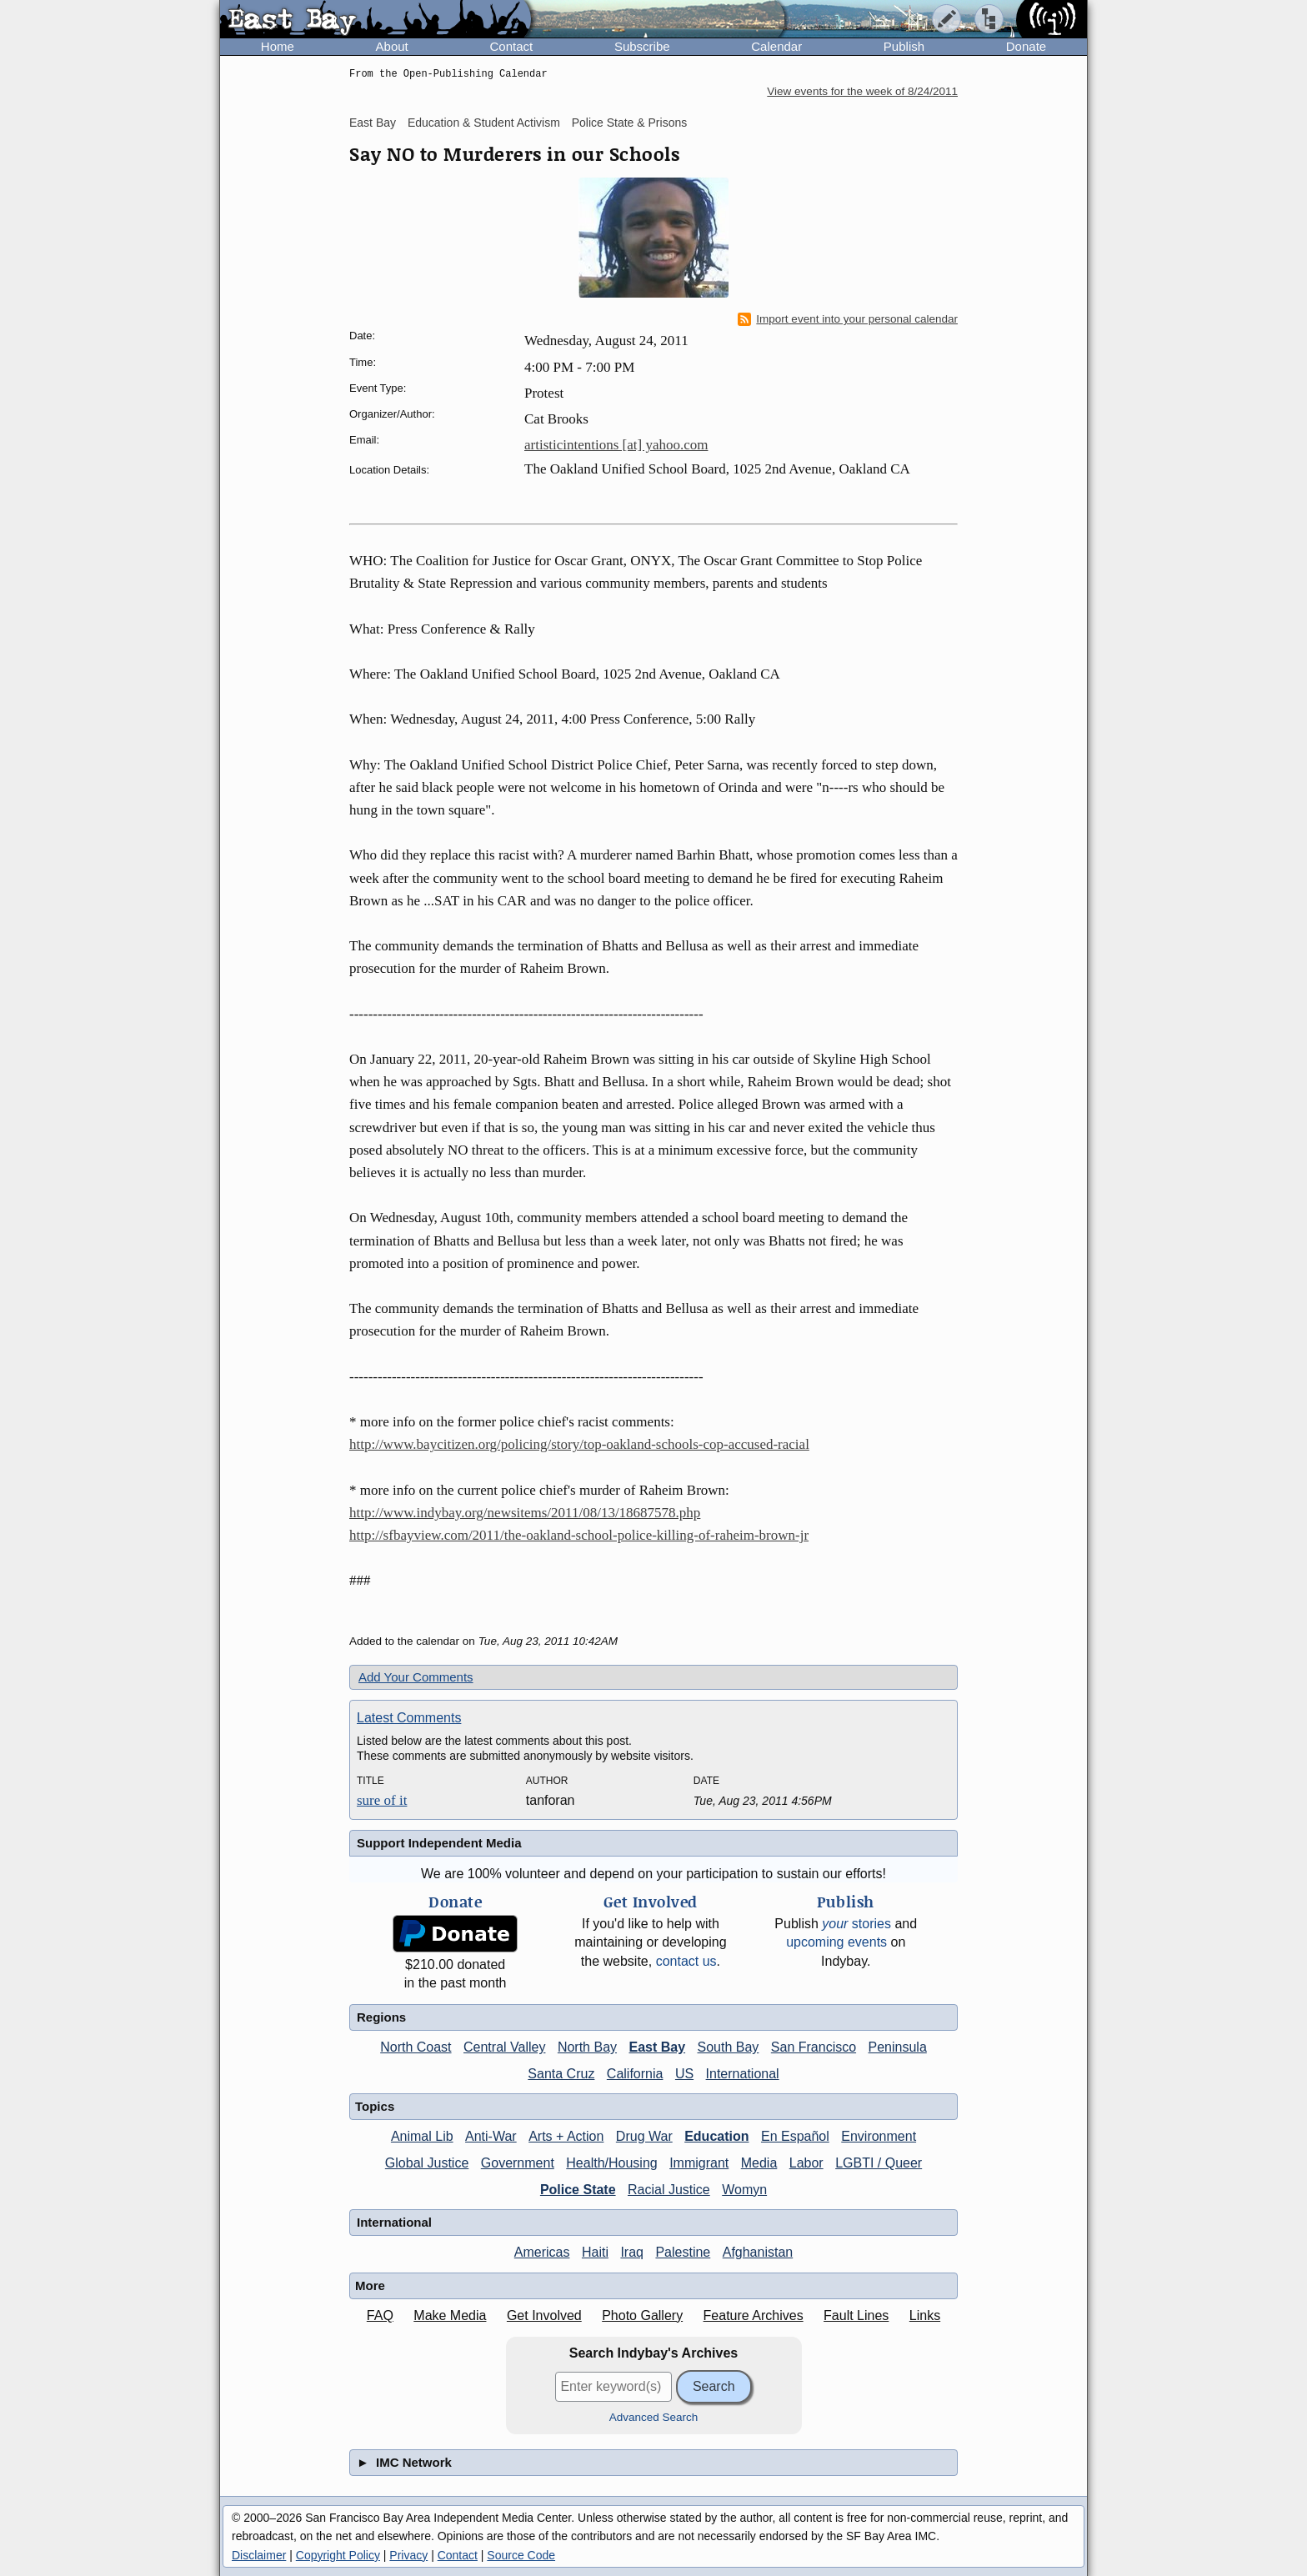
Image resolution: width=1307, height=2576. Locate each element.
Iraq (631, 2252)
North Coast (415, 2047)
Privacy (408, 2555)
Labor (806, 2163)
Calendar (776, 46)
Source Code (521, 2555)
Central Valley (504, 2047)
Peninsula (898, 2047)
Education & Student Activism (484, 122)
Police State (578, 2190)
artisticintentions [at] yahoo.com (616, 445)
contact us (686, 1961)
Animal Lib (422, 2136)
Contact (511, 46)
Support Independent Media (439, 1843)
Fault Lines (856, 2315)
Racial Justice (669, 2190)
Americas (542, 2252)
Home (277, 46)
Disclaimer (259, 2555)
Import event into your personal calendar (848, 319)
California (635, 2074)
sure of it (382, 1800)
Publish (904, 46)
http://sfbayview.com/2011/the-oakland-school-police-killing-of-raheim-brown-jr (579, 1535)
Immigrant (699, 2163)
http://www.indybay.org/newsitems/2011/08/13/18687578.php (524, 1513)
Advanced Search (654, 2417)
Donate (1026, 46)
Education (716, 2136)
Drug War (644, 2136)
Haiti (595, 2252)
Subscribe (642, 46)
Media (759, 2163)
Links (924, 2315)
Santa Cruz (561, 2074)
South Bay (728, 2047)
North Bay (587, 2047)
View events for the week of (862, 91)
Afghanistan (758, 2252)
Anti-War (491, 2136)
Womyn (744, 2190)
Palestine (682, 2252)
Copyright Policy (338, 2555)
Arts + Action (565, 2136)
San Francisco (813, 2047)
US (684, 2074)
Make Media (449, 2315)
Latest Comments (409, 1718)
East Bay (372, 122)
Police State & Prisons (630, 122)
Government (517, 2163)
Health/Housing (611, 2163)
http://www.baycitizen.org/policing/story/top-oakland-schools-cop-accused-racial (579, 1444)
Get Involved (544, 2315)
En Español (795, 2136)
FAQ (380, 2315)
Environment (878, 2136)
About (392, 46)
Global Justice (427, 2163)
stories (856, 1924)
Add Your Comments (415, 1677)
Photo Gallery (642, 2315)
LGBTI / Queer (878, 2163)
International (742, 2074)
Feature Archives (754, 2315)
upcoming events (836, 1942)
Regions (381, 2017)
